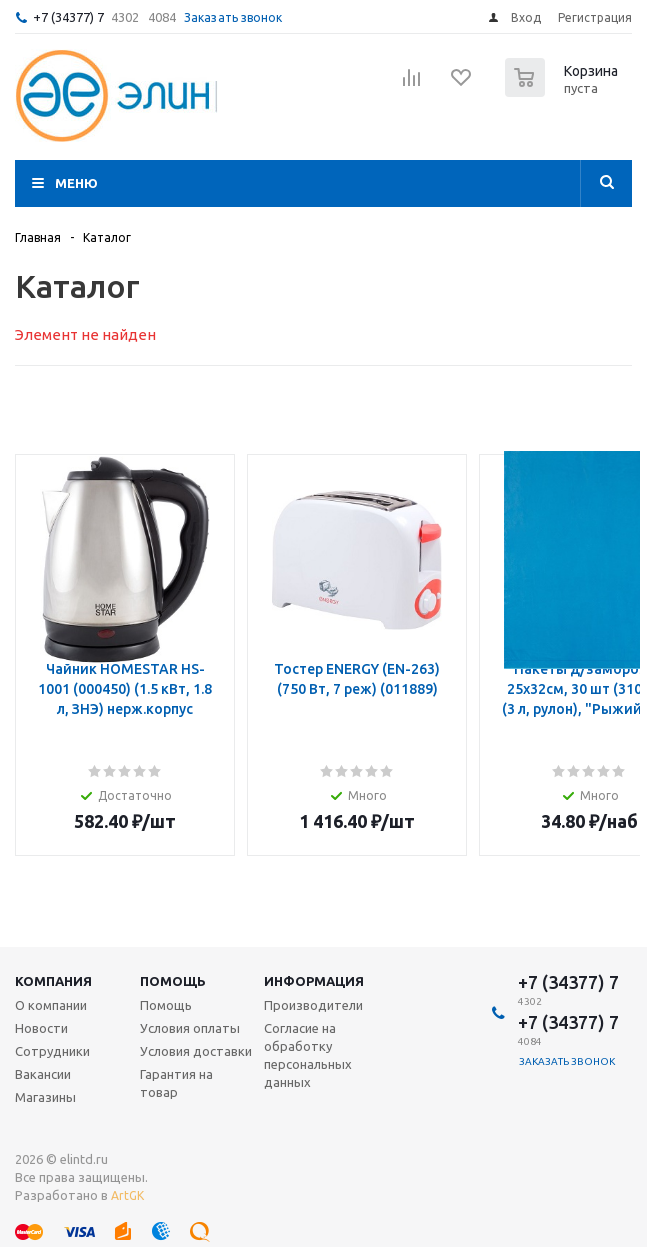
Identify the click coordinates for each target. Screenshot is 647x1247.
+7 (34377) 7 (68, 17)
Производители (313, 1005)
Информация (314, 981)
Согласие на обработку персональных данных (308, 1055)
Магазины (45, 1097)
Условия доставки (196, 1051)
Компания (53, 981)
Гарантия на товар (176, 1083)
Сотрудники (52, 1051)
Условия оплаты (190, 1028)
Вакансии (43, 1074)
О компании (51, 1005)
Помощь (173, 981)
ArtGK (127, 1195)
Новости (41, 1028)
